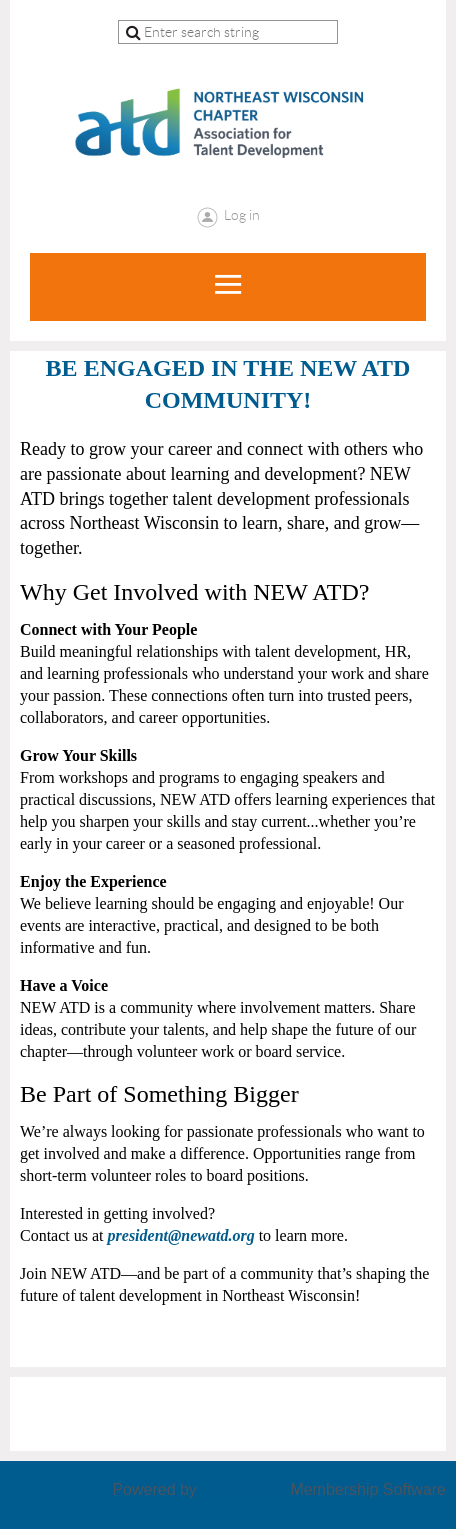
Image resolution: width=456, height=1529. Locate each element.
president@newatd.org (181, 1235)
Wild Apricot (243, 1489)
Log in (242, 215)
